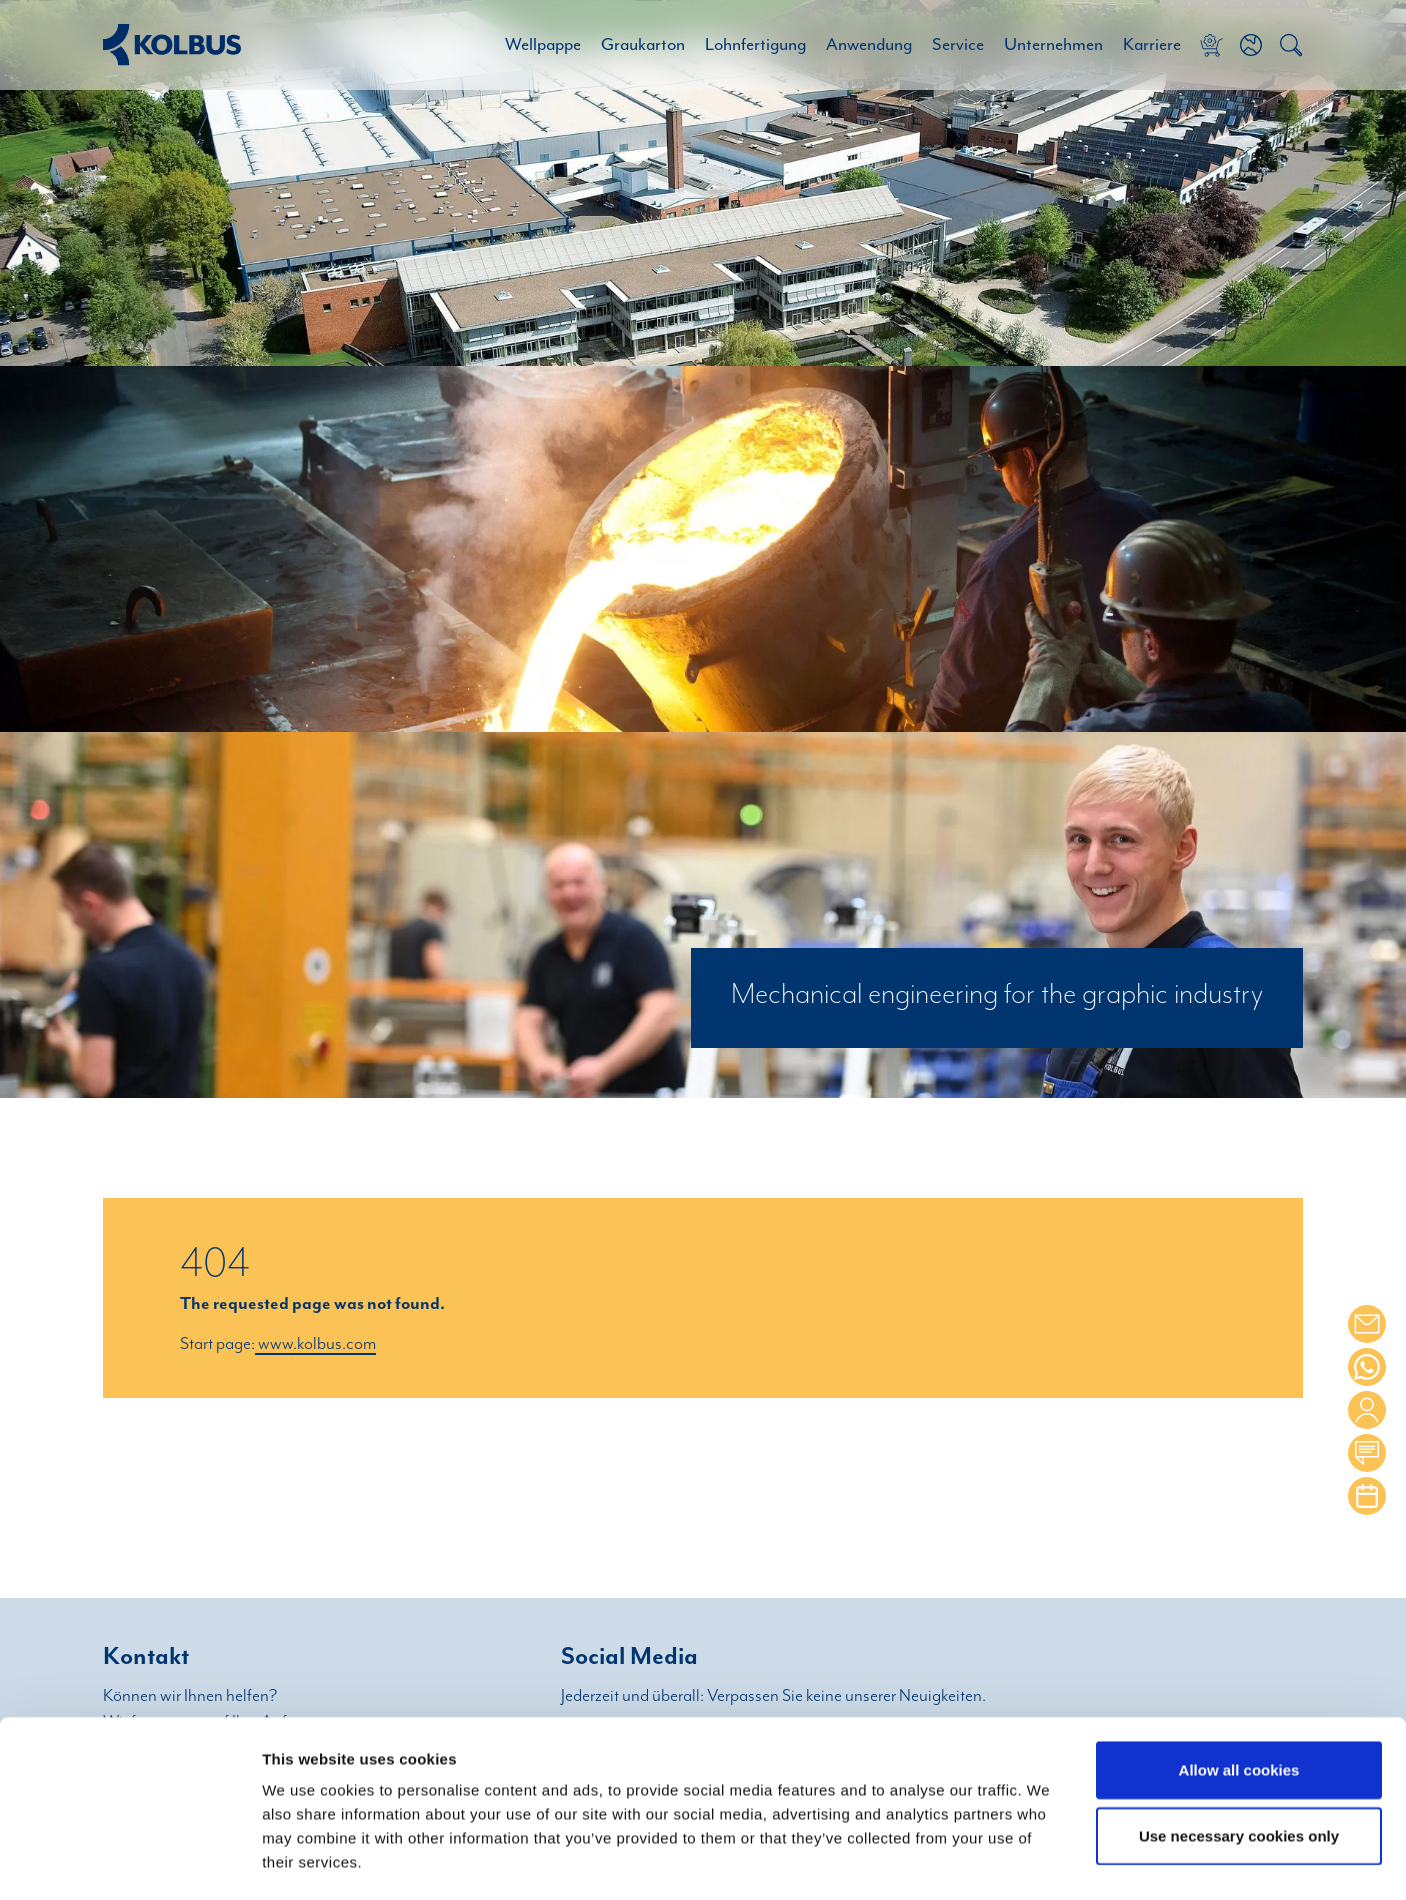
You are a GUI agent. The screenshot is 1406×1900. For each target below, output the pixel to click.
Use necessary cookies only (1239, 1753)
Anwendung (869, 45)
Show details (1049, 1861)
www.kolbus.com (315, 1344)
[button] (1251, 45)
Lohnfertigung (755, 45)
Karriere (1152, 45)
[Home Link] (172, 44)
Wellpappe (543, 45)
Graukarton (643, 45)
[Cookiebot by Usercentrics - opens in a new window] (129, 1861)
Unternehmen (1053, 45)
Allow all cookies (1239, 1687)
